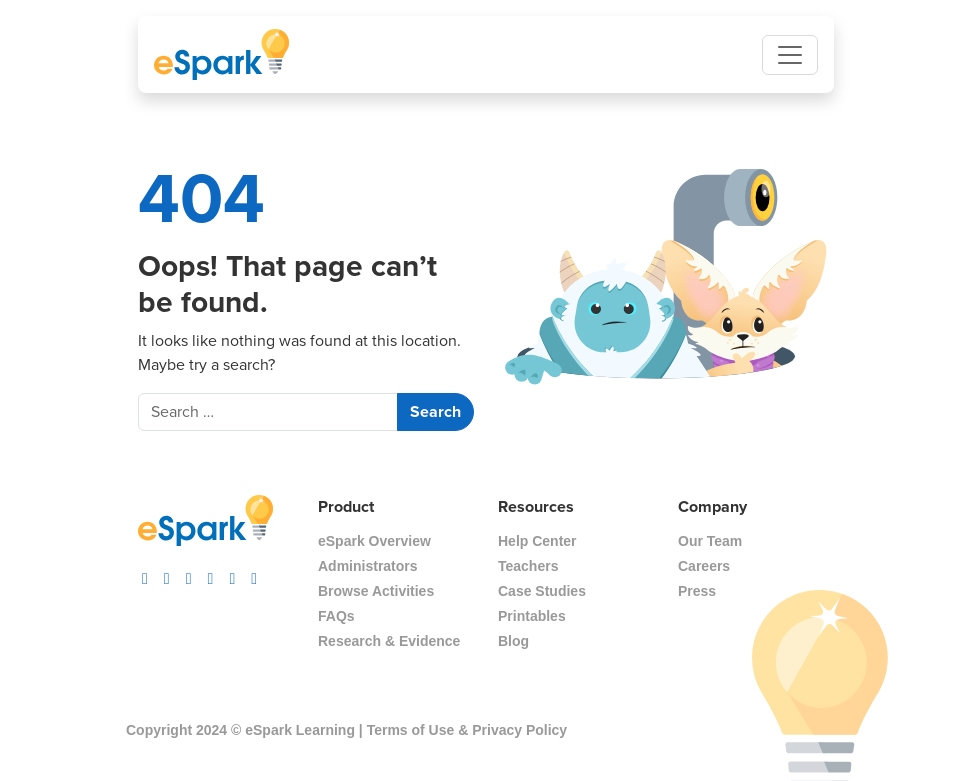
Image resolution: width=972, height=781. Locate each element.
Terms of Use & (418, 730)
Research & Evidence (389, 641)
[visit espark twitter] (211, 574)
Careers (704, 566)
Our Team (710, 541)
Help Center (537, 541)
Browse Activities (376, 591)
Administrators (368, 566)
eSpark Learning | (301, 730)
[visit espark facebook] (189, 574)
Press (697, 591)
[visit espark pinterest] (232, 574)
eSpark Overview (374, 541)
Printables (532, 616)
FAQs (336, 616)
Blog (513, 641)
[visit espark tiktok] (167, 574)
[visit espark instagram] (145, 574)
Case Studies (542, 591)
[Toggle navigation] (790, 55)
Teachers (528, 566)
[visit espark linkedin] (254, 574)
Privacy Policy (519, 730)
